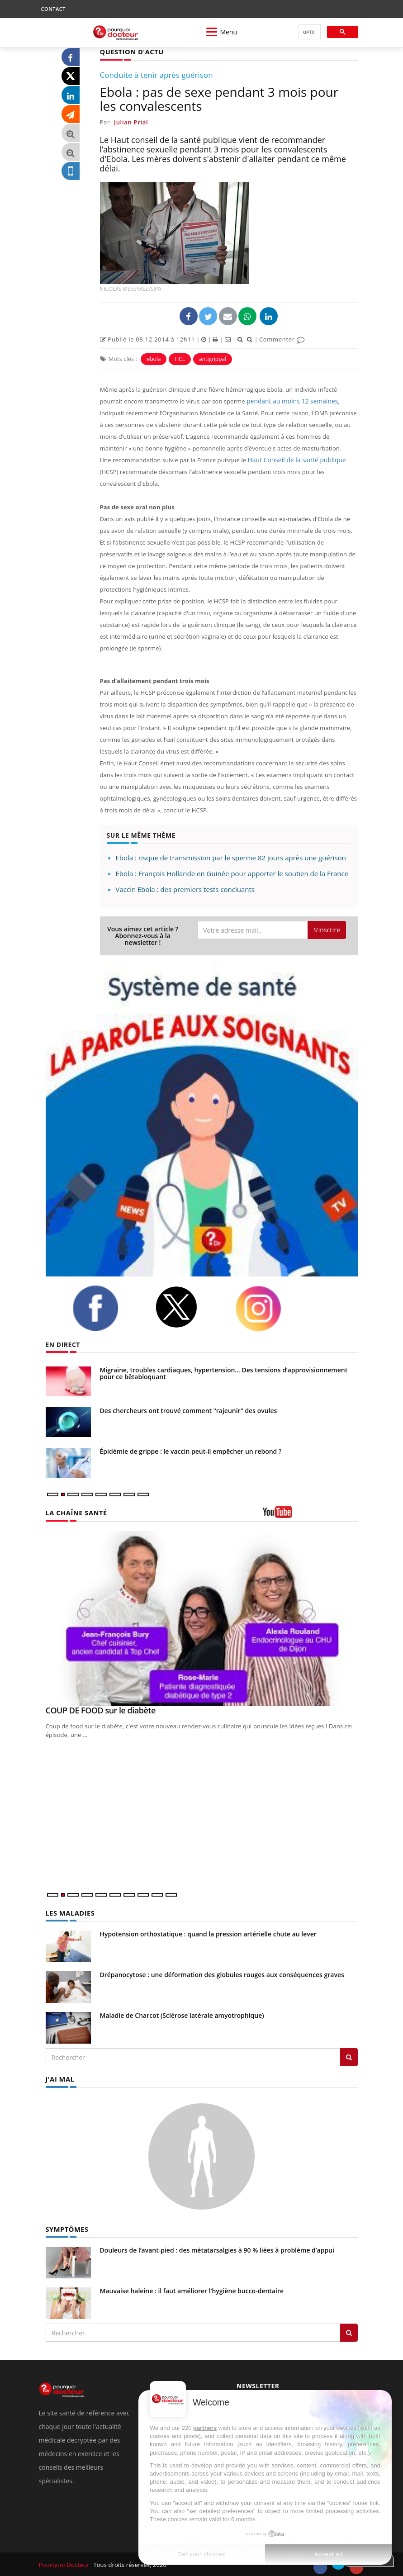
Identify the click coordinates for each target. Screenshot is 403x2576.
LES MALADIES (69, 1912)
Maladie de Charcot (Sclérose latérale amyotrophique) (182, 2014)
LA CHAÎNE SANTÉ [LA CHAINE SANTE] (75, 1512)
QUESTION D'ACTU (130, 51)
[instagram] (269, 1308)
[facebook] (107, 1307)
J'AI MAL (59, 2077)
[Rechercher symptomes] (349, 2331)
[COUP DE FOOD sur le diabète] (202, 1618)
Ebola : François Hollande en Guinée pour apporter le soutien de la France (232, 873)
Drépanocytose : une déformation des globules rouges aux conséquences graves (222, 1973)
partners (205, 2427)
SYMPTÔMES (66, 2227)
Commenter (282, 339)
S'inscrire (326, 929)
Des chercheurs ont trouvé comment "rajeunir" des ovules (188, 1410)
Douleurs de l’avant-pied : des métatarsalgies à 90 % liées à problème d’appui (217, 2248)
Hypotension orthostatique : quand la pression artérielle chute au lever (208, 1933)
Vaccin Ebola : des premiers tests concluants (185, 888)
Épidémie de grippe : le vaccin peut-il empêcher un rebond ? (191, 1451)
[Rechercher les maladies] (349, 2056)
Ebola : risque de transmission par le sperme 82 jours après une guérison (231, 857)
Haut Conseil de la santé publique (294, 459)
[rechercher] (308, 32)
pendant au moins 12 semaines (290, 401)
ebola (154, 358)
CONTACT (53, 8)
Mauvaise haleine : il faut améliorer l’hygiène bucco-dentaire (192, 2289)
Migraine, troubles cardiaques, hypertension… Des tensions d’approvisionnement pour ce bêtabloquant (224, 1373)
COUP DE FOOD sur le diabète (101, 1709)
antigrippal (212, 358)
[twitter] (188, 1306)
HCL (180, 358)
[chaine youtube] (310, 1515)
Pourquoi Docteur (64, 2563)
